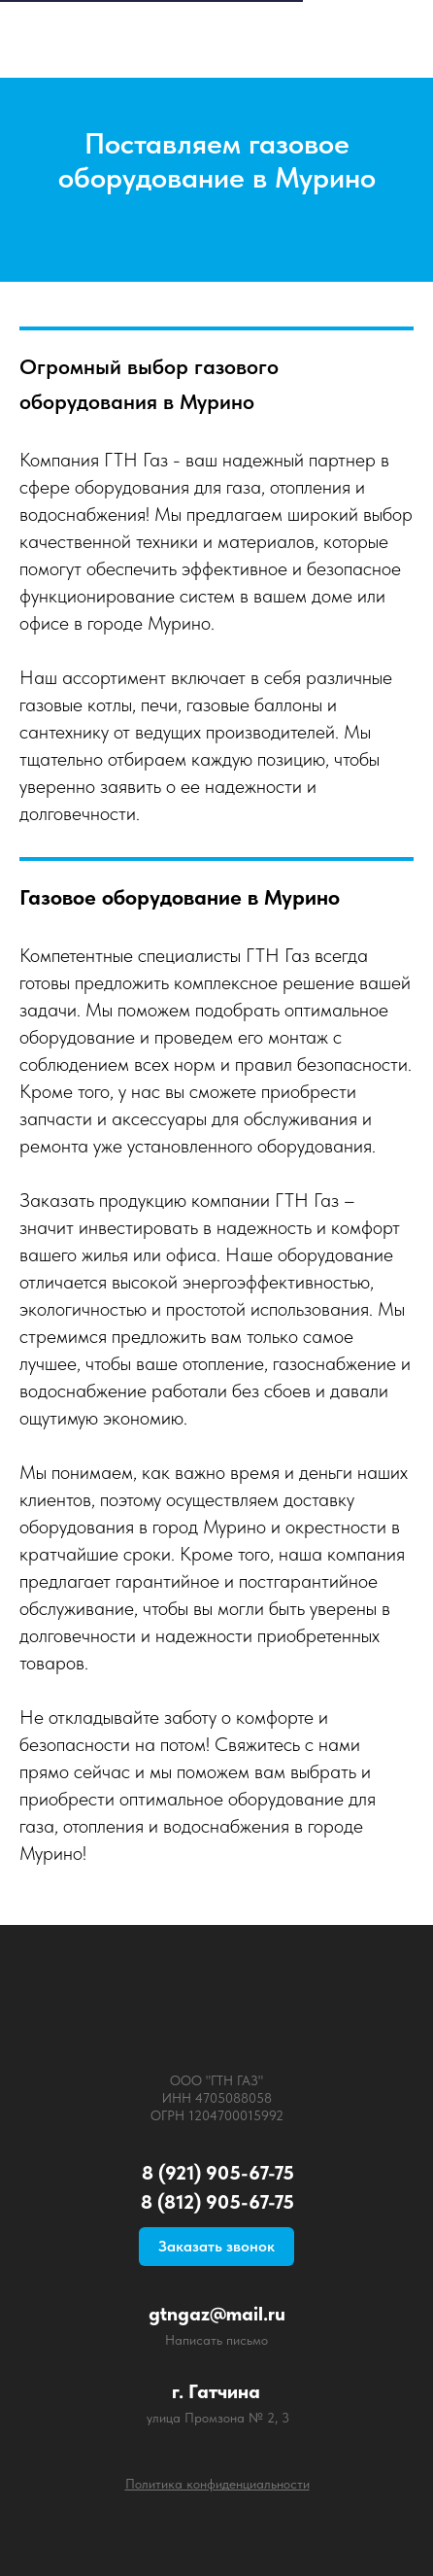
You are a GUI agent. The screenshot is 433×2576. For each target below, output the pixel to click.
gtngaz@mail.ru (217, 2313)
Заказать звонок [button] (216, 2246)
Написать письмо (216, 2340)
